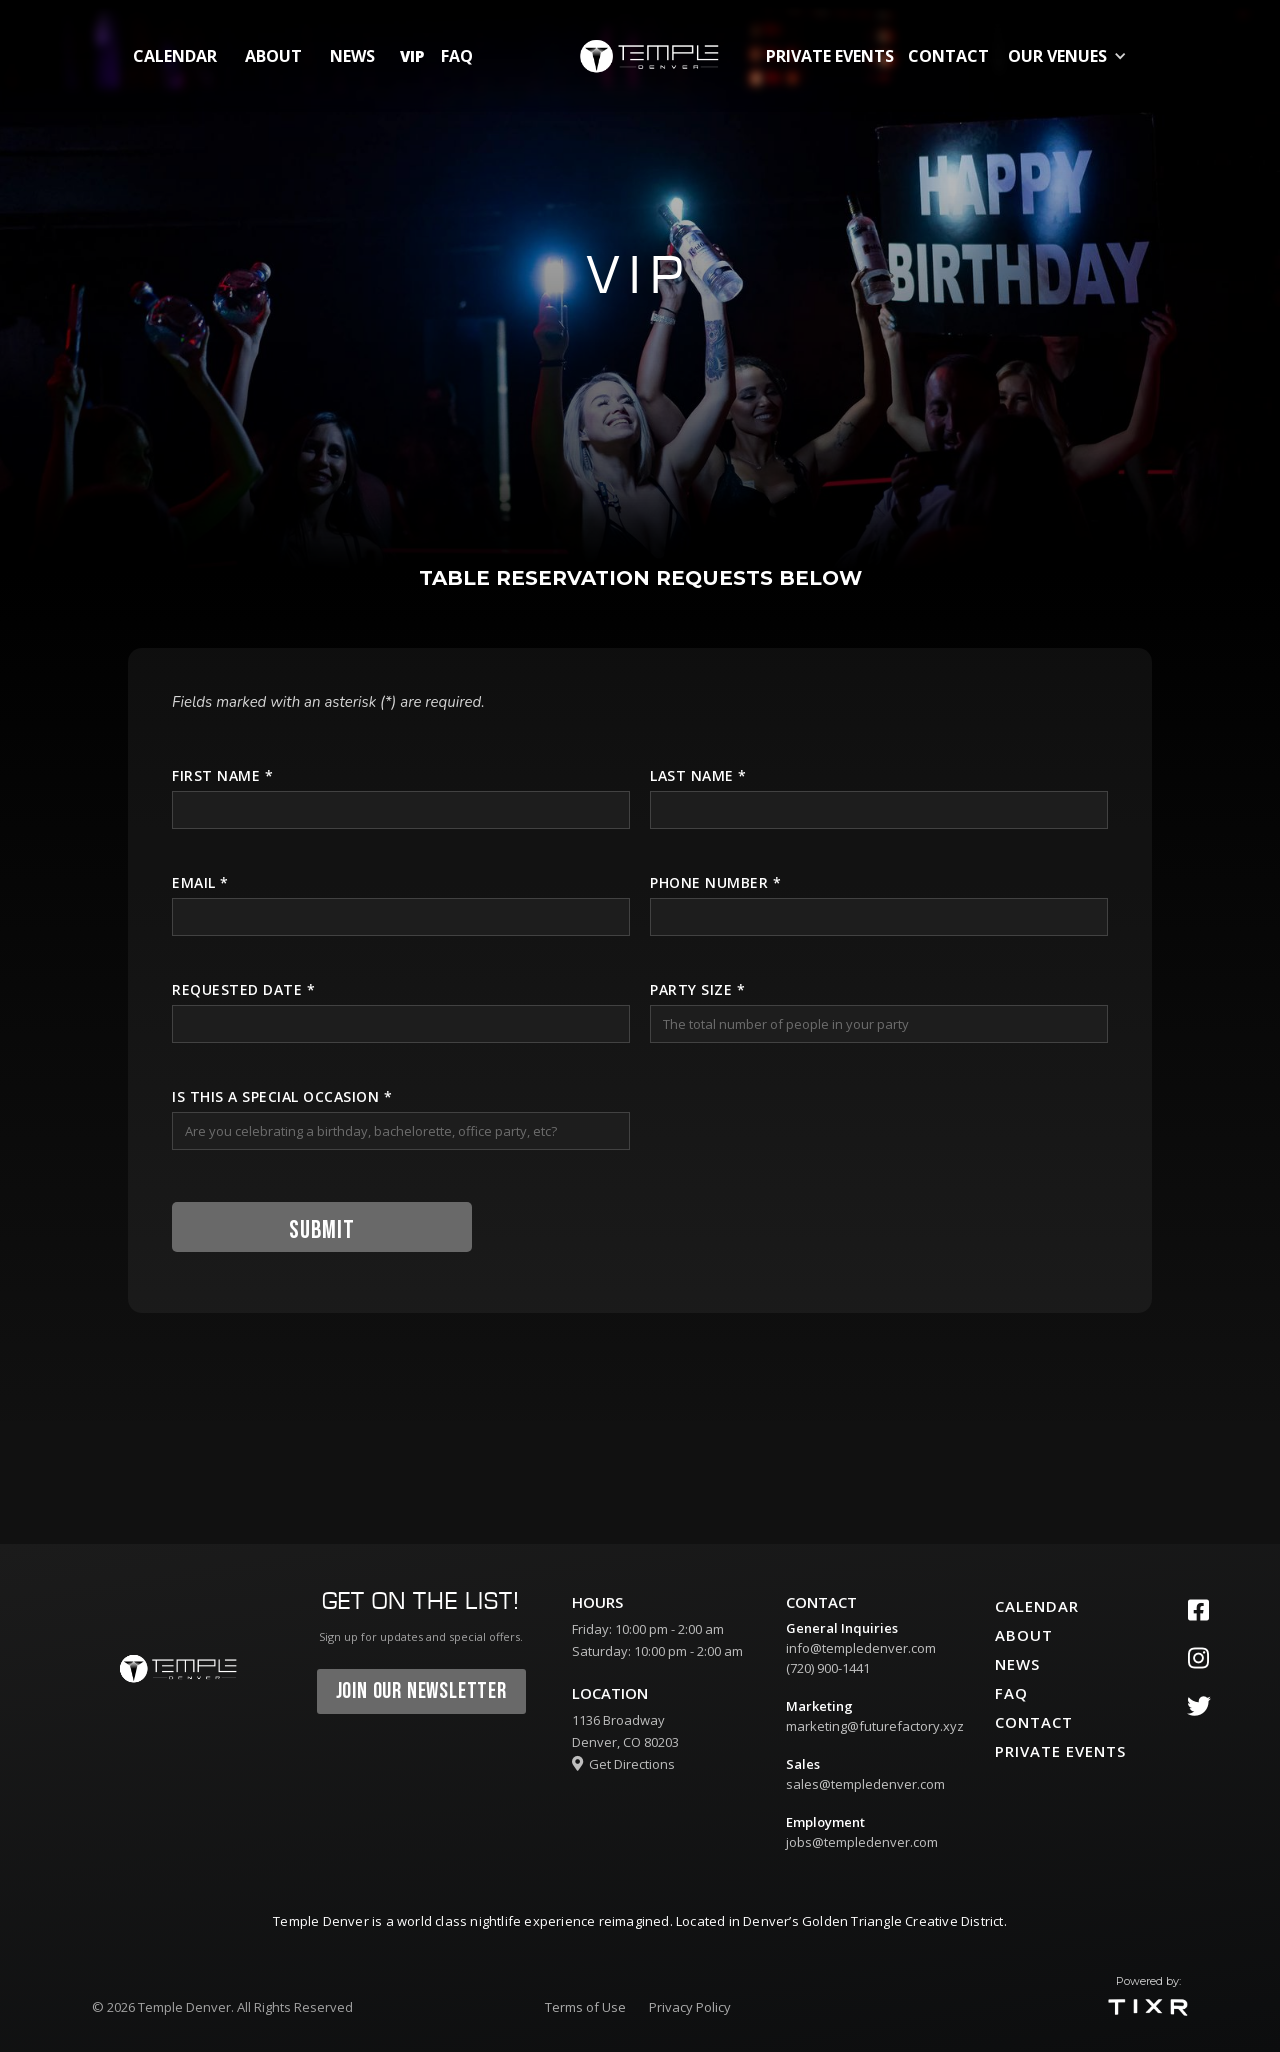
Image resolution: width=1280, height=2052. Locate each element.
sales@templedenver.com (865, 1784)
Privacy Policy (690, 2007)
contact (948, 56)
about (273, 56)
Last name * (698, 775)
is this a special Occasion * (282, 1096)
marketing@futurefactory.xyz (875, 1726)
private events (830, 56)
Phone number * (715, 882)
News (352, 56)
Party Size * (697, 989)
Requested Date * (243, 989)
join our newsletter (421, 1691)
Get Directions (623, 1764)
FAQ (457, 56)
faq (1011, 1693)
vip (412, 56)
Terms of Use (585, 2007)
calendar (175, 56)
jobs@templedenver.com (862, 1842)
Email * (200, 882)
